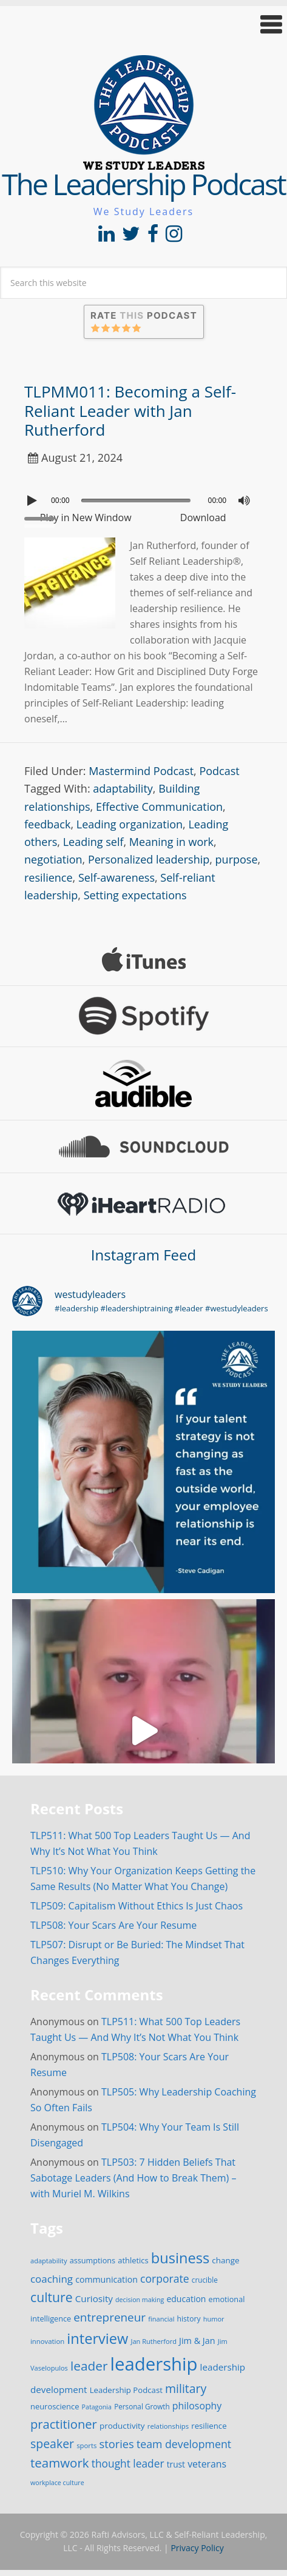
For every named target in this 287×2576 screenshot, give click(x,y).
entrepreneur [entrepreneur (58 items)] (109, 2317)
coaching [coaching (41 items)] (51, 2279)
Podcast (219, 771)
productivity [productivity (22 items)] (122, 2425)
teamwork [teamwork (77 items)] (59, 2462)
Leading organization (129, 824)
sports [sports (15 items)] (86, 2445)
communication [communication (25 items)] (106, 2279)
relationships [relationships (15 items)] (168, 2426)
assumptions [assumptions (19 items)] (92, 2260)
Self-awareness (116, 877)
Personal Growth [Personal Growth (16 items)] (142, 2406)
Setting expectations (135, 895)
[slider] (136, 500)
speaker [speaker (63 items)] (52, 2443)
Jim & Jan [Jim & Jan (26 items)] (197, 2340)
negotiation (53, 859)
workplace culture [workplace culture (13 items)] (57, 2482)
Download (203, 517)
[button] (143, 24)
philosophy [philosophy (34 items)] (196, 2405)
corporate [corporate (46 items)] (164, 2278)
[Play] (33, 500)
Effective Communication (159, 806)
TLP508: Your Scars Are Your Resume (113, 1925)
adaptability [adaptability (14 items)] (48, 2260)
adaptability (123, 788)
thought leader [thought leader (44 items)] (128, 2463)
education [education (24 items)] (186, 2299)
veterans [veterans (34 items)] (206, 2464)
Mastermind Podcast (141, 771)
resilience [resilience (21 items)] (208, 2425)
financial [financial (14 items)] (161, 2318)
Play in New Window (86, 517)
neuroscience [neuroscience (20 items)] (54, 2406)
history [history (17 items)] (189, 2319)
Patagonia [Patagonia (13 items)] (97, 2407)
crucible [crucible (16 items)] (205, 2280)
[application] (143, 497)
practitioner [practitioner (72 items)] (63, 2423)
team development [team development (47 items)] (184, 2444)
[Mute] (244, 500)
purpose (236, 859)
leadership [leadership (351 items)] (154, 2364)
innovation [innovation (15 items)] (47, 2341)
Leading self (93, 841)
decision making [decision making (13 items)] (139, 2299)
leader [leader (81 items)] (88, 2365)
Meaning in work (171, 841)
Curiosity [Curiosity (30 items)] (94, 2298)
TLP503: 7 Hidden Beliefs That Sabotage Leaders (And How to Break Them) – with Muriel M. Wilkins (133, 2177)
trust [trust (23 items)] (176, 2464)
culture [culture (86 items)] (51, 2297)
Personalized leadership (148, 859)
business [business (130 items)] (180, 2258)
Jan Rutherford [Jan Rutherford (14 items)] (154, 2341)
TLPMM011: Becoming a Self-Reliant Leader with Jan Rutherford (130, 410)
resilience (48, 877)
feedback (47, 824)
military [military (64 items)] (185, 2388)
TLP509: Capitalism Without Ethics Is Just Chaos (136, 1905)
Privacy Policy (197, 2548)
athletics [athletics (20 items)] (133, 2260)
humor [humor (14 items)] (214, 2318)
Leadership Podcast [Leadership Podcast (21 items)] (126, 2390)
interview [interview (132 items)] (97, 2338)
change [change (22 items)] (225, 2260)
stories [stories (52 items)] (117, 2443)
